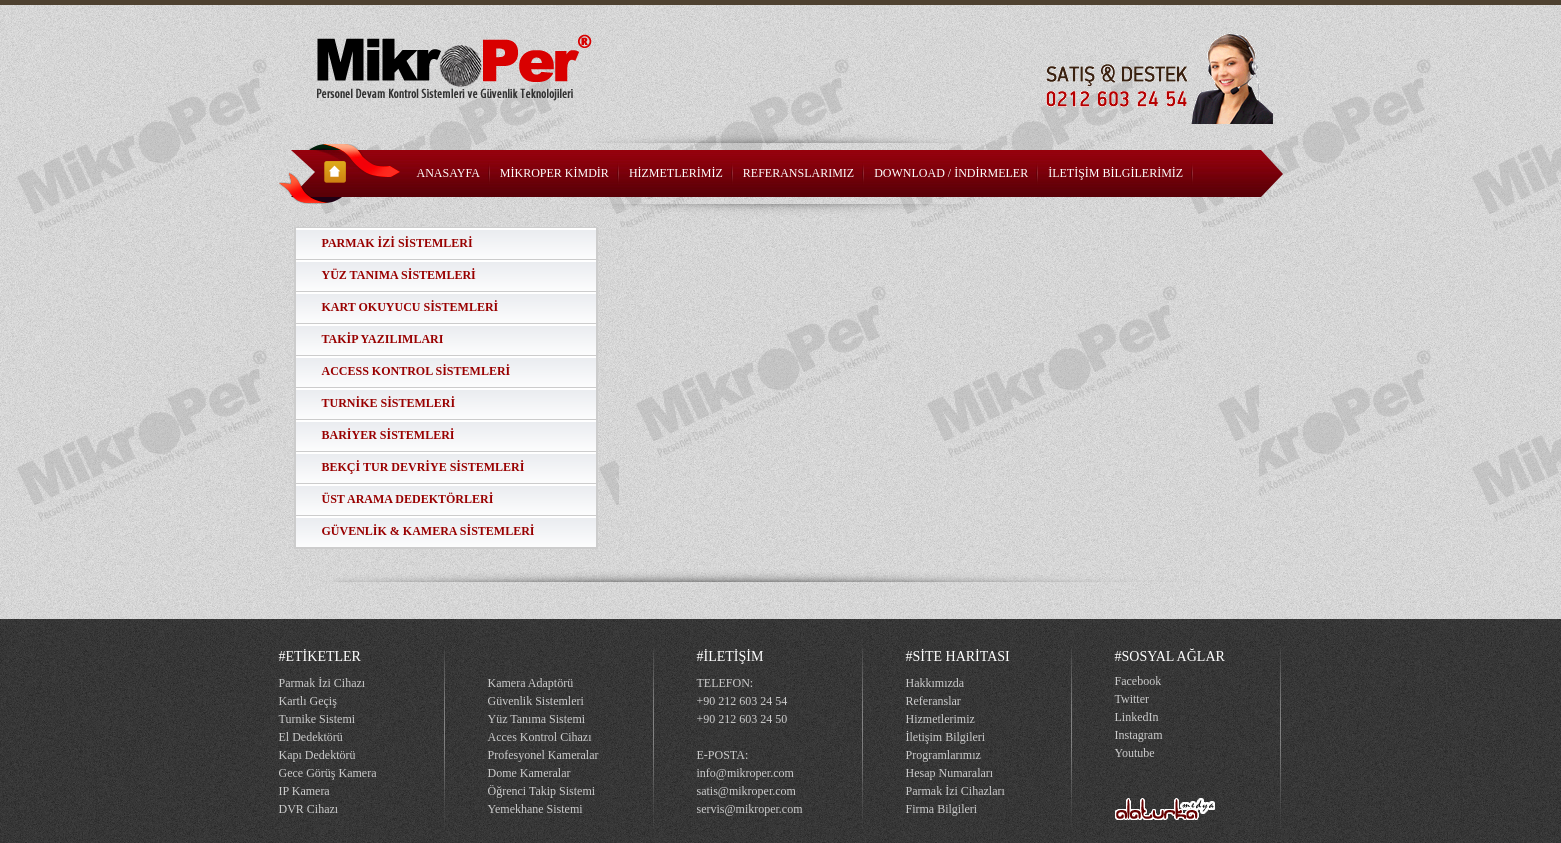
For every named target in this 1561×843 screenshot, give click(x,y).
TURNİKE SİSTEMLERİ (389, 403)
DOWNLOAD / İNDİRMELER (951, 173)
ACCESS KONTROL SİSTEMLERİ (416, 371)
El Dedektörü (311, 737)
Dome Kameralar (529, 773)
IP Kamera (304, 791)
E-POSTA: (723, 755)
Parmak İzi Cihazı (322, 683)
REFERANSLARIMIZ (798, 173)
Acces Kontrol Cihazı (540, 737)
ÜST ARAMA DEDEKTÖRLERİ (408, 499)
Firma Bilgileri (942, 809)
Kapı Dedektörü (317, 755)
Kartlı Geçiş (308, 701)
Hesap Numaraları (950, 773)
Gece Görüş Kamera (328, 773)
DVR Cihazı (309, 809)
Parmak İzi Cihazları (955, 791)
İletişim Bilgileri (946, 737)
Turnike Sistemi (317, 719)
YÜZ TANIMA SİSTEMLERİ (399, 275)
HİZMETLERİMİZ (676, 173)
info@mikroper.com (745, 773)
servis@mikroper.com (750, 809)
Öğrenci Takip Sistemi (542, 791)
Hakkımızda (935, 683)
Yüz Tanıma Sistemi (537, 719)
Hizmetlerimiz (940, 719)
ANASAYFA (448, 173)
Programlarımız (943, 755)
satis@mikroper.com (746, 791)
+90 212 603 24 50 (742, 719)
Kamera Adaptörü (531, 683)
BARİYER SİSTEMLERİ (388, 435)
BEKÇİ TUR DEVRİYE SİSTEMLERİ (423, 467)
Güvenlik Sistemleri (536, 701)
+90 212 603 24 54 (742, 701)
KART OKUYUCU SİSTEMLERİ (410, 307)
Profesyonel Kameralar (543, 755)
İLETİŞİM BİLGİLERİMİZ (1115, 173)
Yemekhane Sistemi (535, 809)
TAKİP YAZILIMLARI (383, 339)
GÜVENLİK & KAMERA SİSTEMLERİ (428, 531)
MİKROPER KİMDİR (554, 173)
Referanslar (933, 701)
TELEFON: (725, 683)
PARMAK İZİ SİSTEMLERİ (397, 243)
